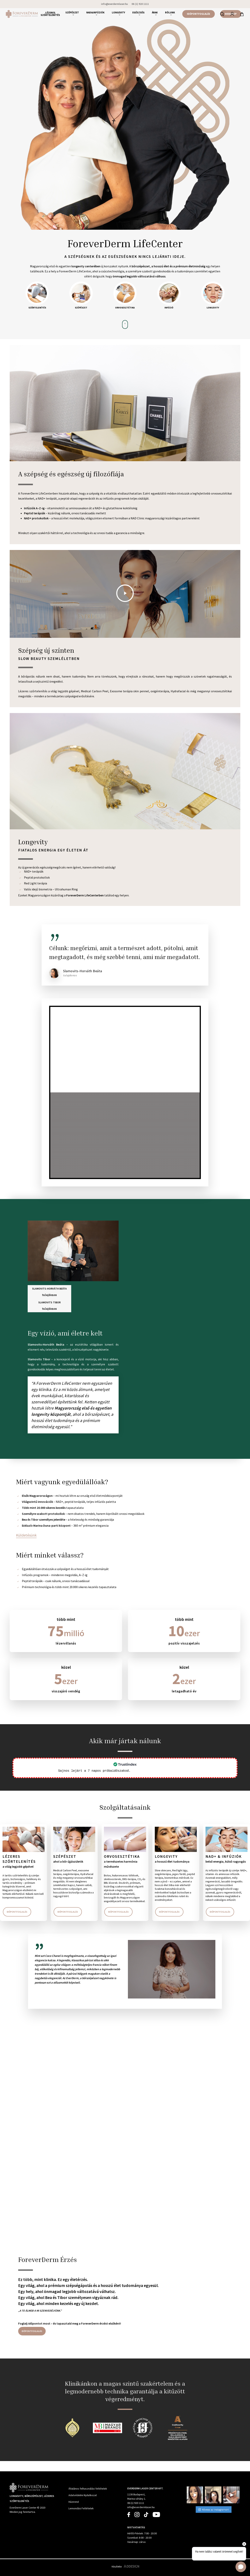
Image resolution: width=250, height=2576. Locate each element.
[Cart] (242, 14)
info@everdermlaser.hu (141, 2507)
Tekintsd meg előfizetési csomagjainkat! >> (162, 1770)
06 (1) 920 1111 (135, 2503)
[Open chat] (240, 2566)
